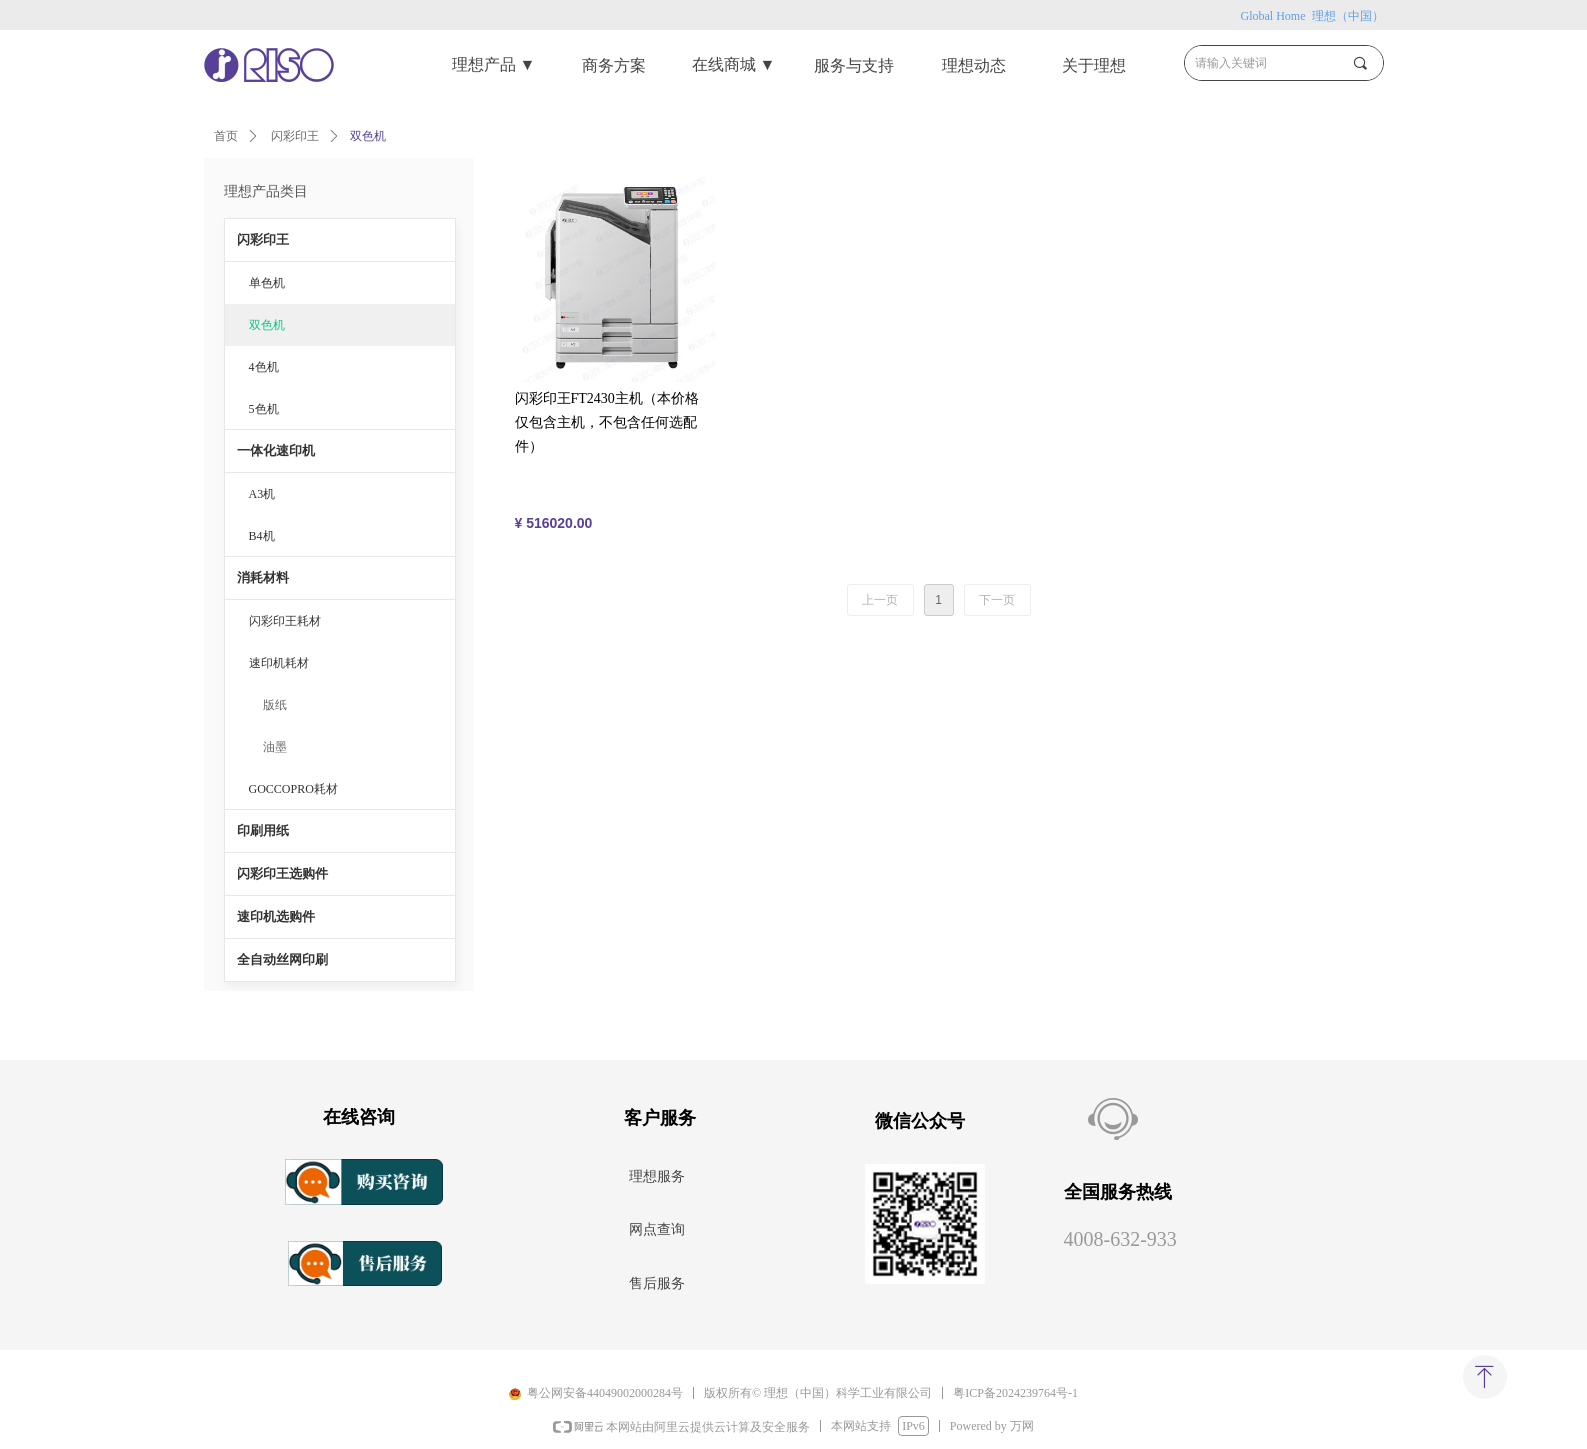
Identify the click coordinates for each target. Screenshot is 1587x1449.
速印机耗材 (279, 663)
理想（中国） (1346, 16)
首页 (226, 136)
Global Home (1275, 16)
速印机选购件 (276, 916)
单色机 (267, 283)
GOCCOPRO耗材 (293, 789)
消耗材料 (263, 577)
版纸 (275, 705)
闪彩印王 (295, 136)
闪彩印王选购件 (282, 873)
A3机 (262, 494)
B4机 (262, 536)
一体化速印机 (276, 450)
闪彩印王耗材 (285, 621)
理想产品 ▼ (494, 64)
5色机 (264, 409)
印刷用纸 (263, 830)
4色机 (264, 367)
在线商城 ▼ (734, 64)
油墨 (275, 747)
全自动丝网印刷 (282, 959)
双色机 (267, 325)
